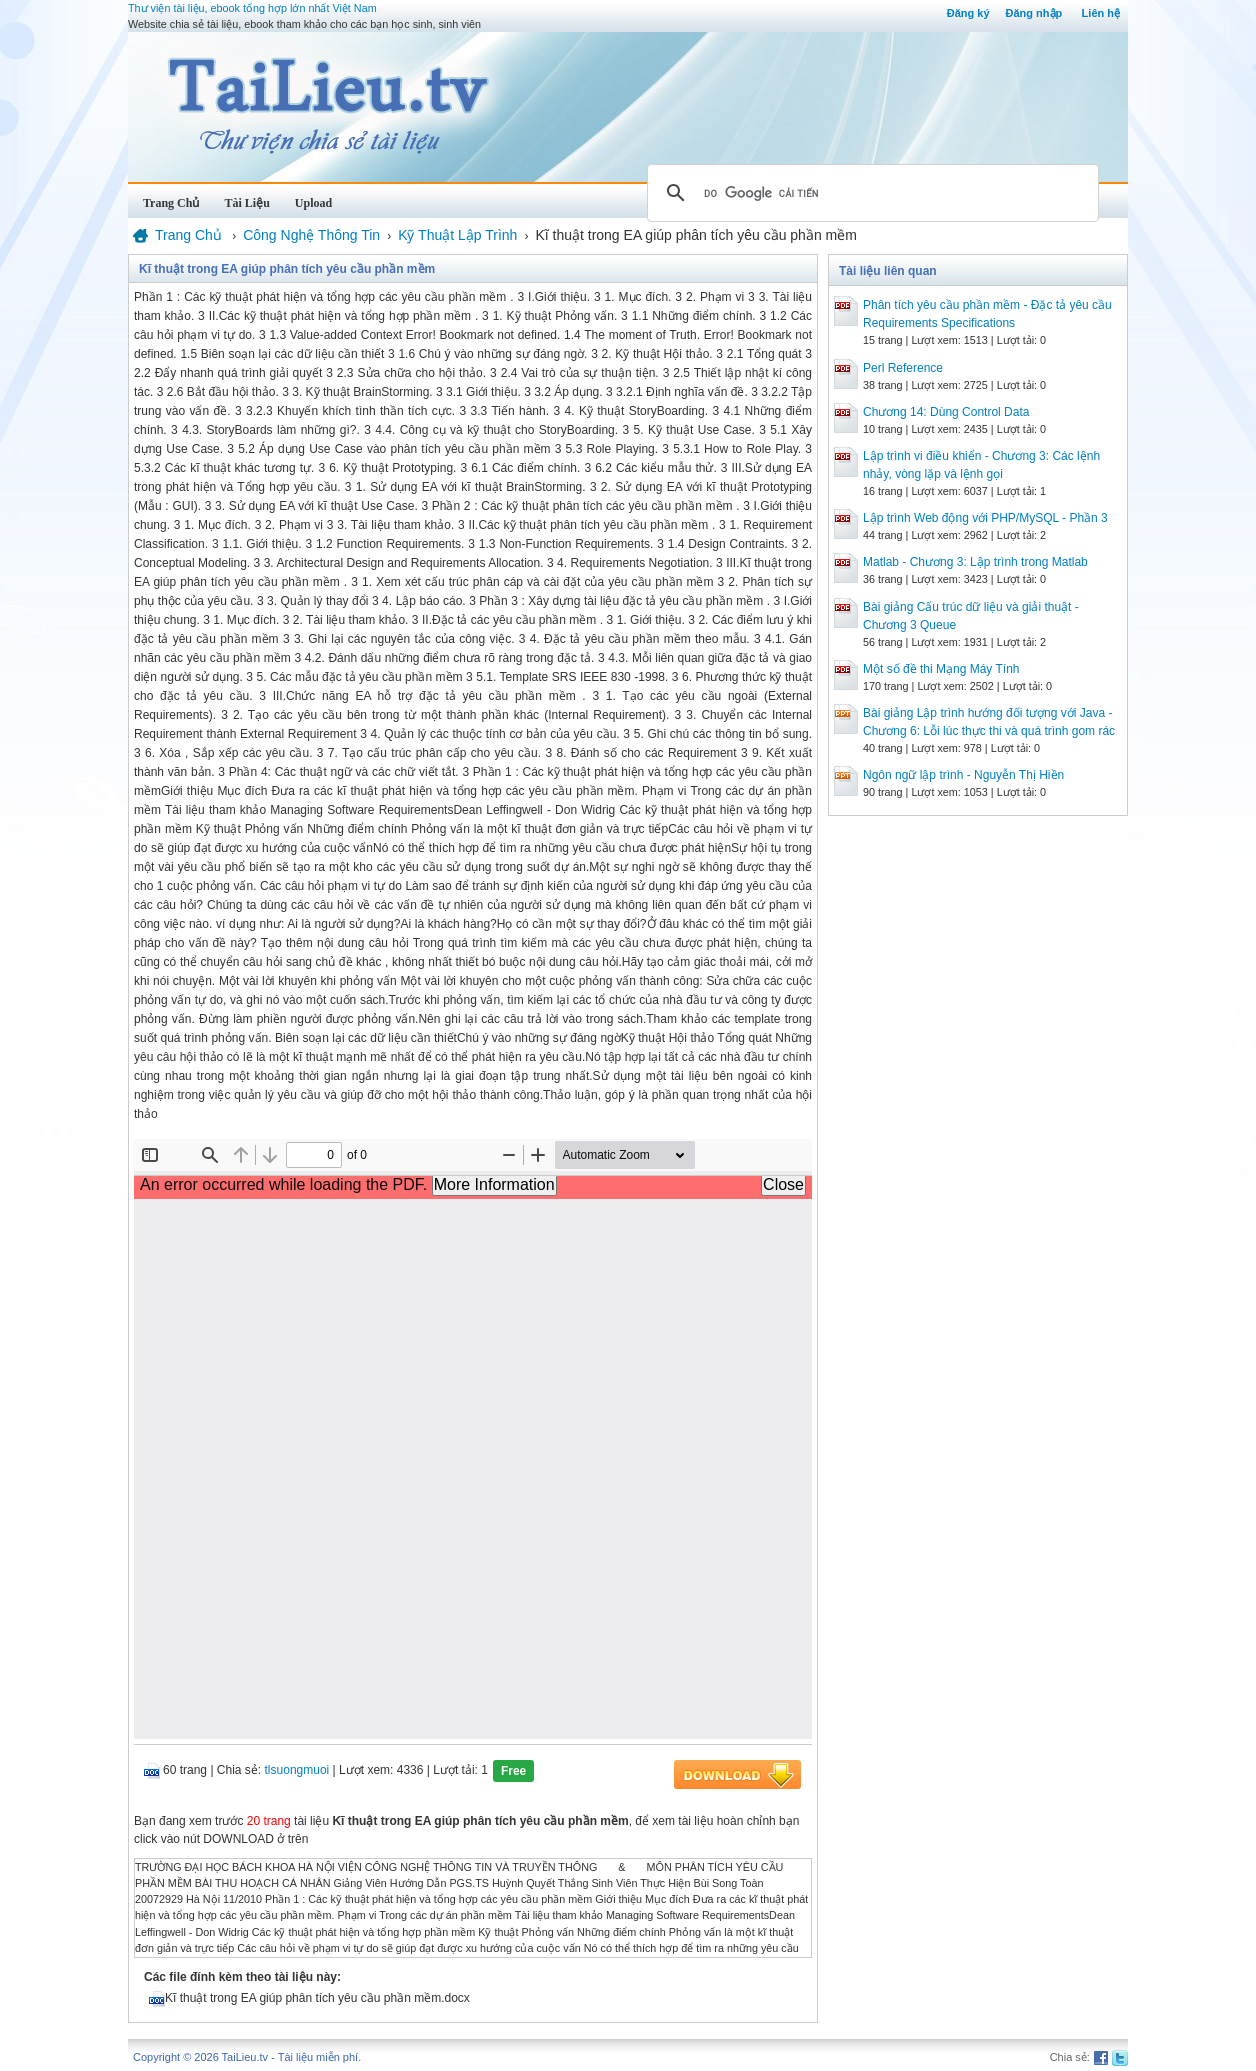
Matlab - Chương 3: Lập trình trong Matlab (975, 562)
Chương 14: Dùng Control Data (946, 412)
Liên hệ (1101, 13)
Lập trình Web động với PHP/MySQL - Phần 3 (985, 518)
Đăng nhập (1034, 13)
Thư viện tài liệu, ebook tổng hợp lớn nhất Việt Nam (252, 8)
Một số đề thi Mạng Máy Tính (941, 669)
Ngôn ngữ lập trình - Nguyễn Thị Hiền (963, 775)
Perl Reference (903, 368)
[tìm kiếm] (870, 193)
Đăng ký (968, 13)
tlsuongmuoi (297, 1770)
